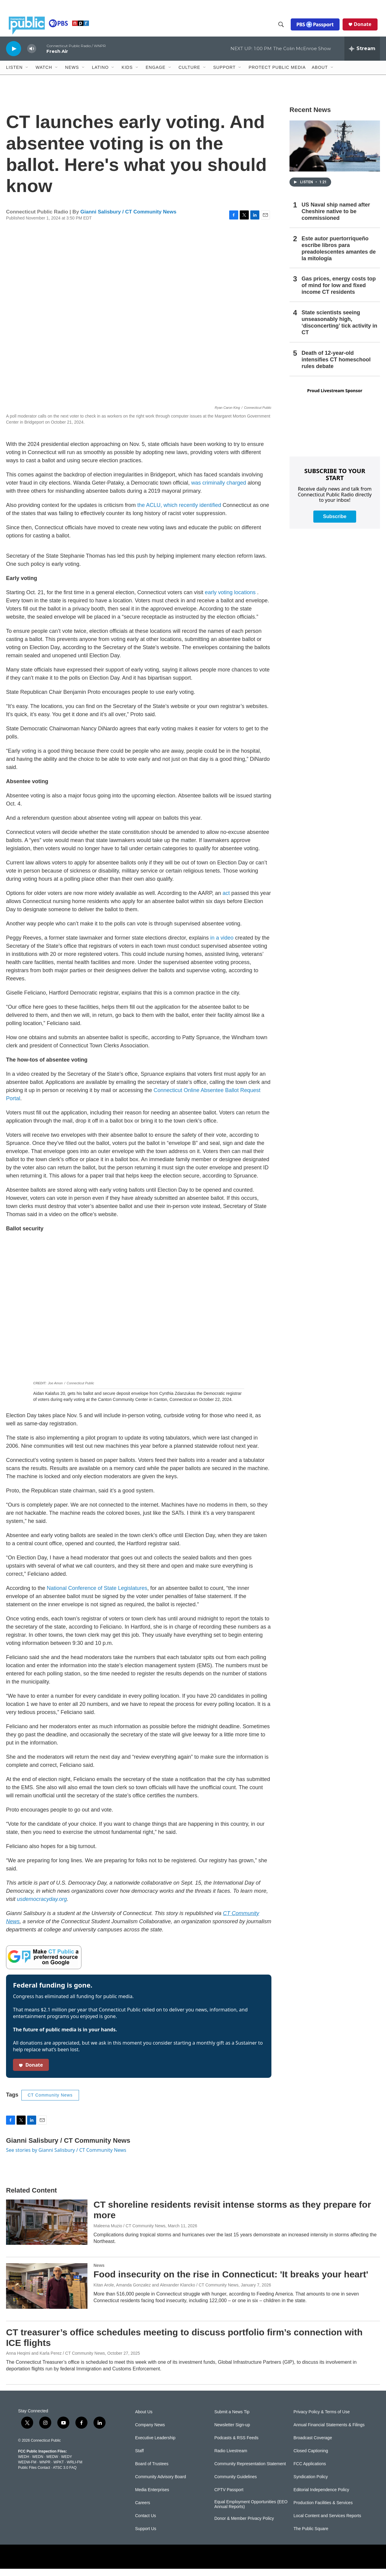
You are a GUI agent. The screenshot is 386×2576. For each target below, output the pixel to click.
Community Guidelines (235, 2484)
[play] (13, 56)
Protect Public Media (276, 74)
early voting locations (230, 600)
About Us (144, 2419)
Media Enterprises (152, 2497)
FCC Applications (309, 2471)
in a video (221, 945)
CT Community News (50, 2102)
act (226, 900)
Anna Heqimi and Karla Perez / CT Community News (55, 2360)
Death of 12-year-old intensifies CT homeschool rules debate (336, 366)
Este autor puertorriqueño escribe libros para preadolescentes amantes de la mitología (339, 256)
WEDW (52, 2464)
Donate (365, 27)
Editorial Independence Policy (321, 2497)
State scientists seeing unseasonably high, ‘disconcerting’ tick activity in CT (339, 330)
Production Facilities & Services (323, 2510)
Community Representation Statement (250, 2471)
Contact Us (145, 2523)
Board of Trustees (152, 2471)
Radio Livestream (230, 2458)
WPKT (58, 2469)
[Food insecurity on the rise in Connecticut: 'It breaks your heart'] (46, 2293)
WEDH (23, 2464)
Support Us (145, 2536)
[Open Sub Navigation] (27, 74)
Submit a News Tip (232, 2419)
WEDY (66, 2464)
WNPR (44, 2469)
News (99, 2272)
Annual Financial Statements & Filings (329, 2432)
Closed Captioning (310, 2458)
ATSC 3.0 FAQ (64, 2475)
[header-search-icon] (284, 28)
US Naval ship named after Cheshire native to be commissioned (336, 218)
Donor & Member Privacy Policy (244, 2525)
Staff (139, 2458)
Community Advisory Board (160, 2484)
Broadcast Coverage (312, 2445)
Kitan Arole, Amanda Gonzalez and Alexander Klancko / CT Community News (166, 2292)
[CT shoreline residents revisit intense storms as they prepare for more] (46, 2229)
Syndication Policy (310, 2484)
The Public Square (310, 2536)
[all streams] (362, 56)
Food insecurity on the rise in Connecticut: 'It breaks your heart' (230, 2281)
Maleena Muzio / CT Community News (129, 2233)
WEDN (37, 2464)
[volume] (32, 56)
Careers (142, 2510)
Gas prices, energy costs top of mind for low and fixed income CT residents (339, 292)
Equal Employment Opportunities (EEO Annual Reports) (251, 2511)
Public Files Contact (34, 2475)
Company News (150, 2432)
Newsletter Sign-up (232, 2432)
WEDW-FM (27, 2469)
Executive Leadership (155, 2445)
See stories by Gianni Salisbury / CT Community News (66, 2157)
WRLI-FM (74, 2469)
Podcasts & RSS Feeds (236, 2445)
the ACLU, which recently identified (179, 512)
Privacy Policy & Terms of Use (321, 2419)
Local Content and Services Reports (327, 2523)
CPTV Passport (228, 2497)
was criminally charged (218, 490)
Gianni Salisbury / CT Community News (128, 219)
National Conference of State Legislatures (96, 1595)
